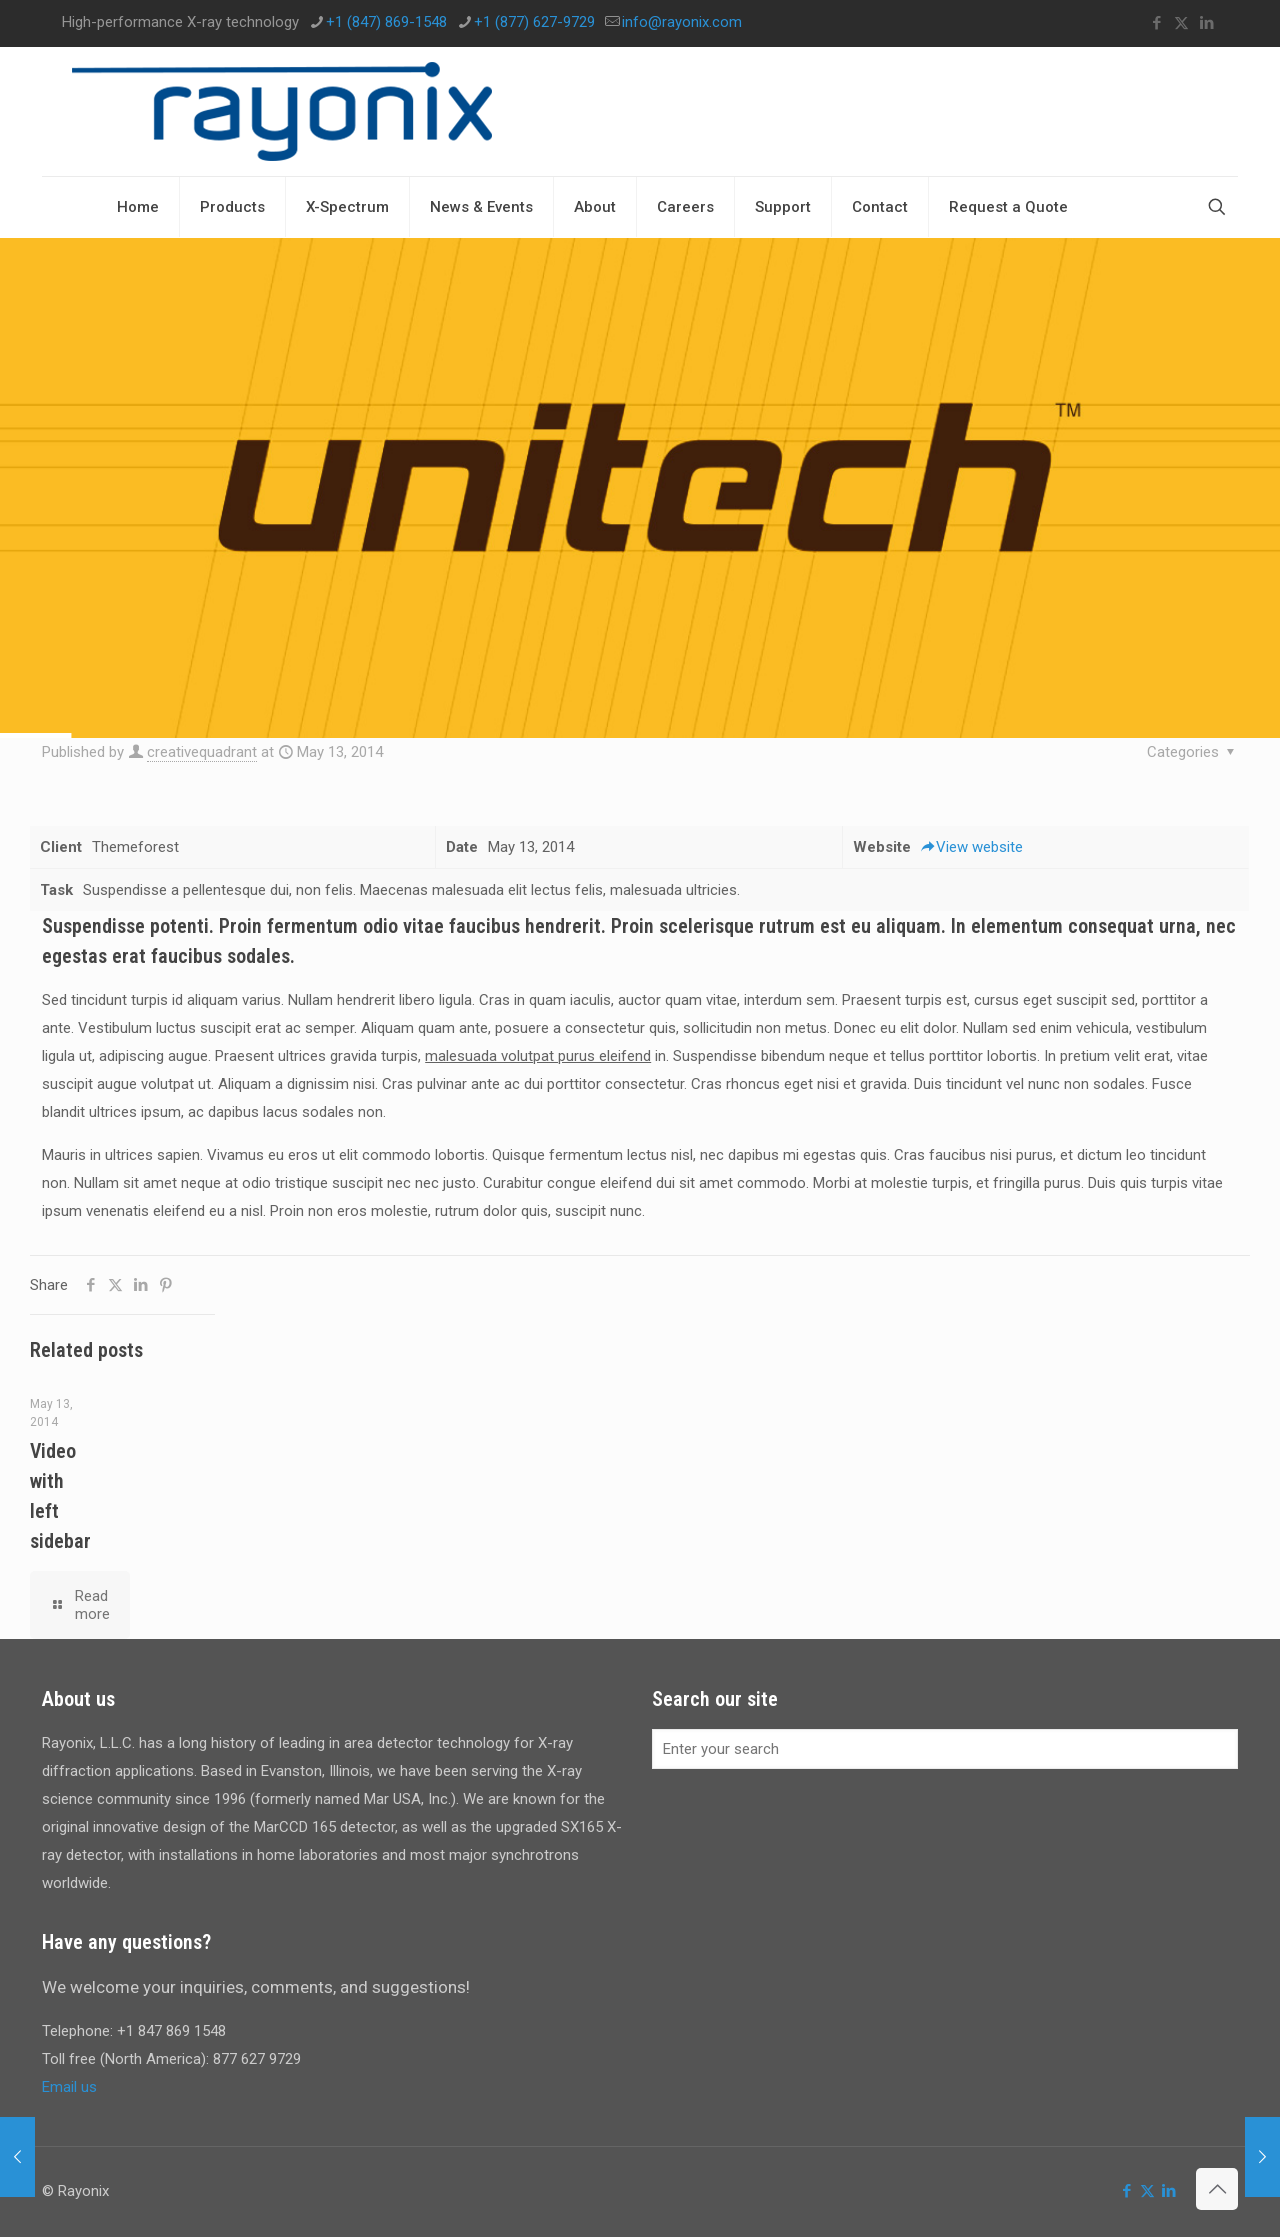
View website (972, 847)
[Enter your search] (945, 1749)
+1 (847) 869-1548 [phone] (386, 22)
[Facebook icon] (1156, 23)
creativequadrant (202, 752)
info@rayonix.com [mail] (682, 22)
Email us (69, 2087)
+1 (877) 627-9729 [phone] (534, 22)
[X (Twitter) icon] (1181, 23)
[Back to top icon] (1217, 2189)
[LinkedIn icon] (1206, 23)
